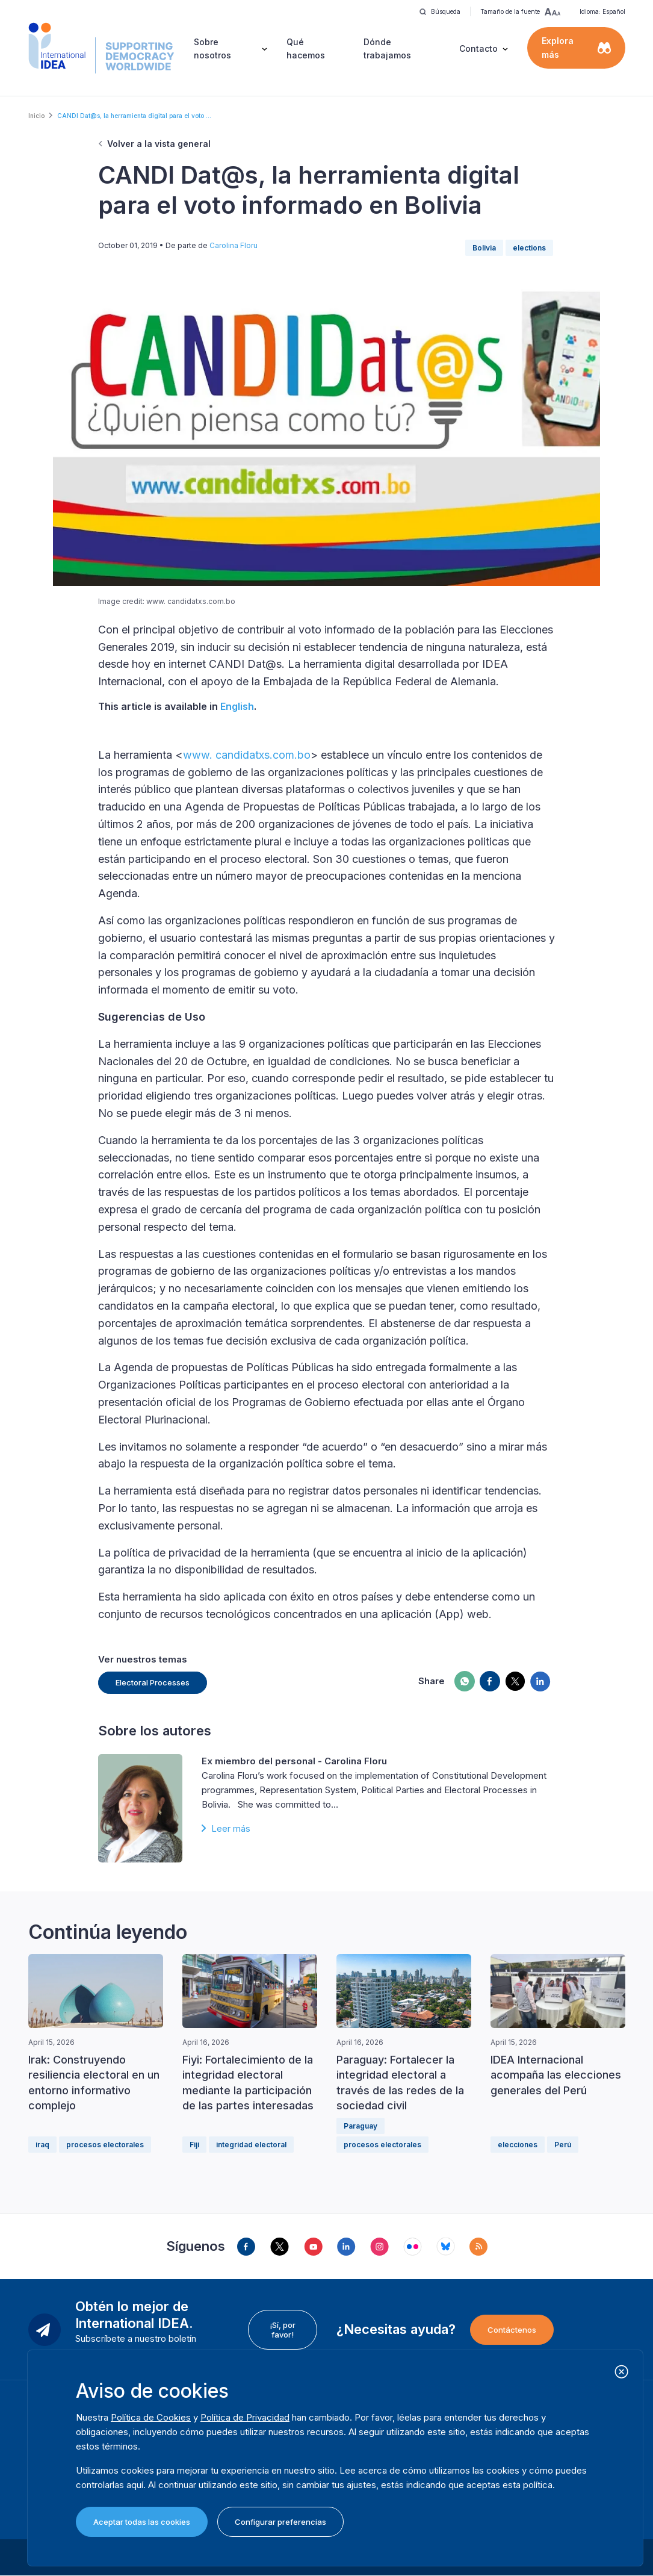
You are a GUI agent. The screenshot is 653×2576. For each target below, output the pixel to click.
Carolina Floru (233, 245)
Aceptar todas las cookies (141, 2522)
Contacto (478, 48)
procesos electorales (105, 2144)
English (237, 706)
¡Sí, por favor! (283, 2329)
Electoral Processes (153, 1682)
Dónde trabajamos (387, 48)
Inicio (36, 115)
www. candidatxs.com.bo (247, 754)
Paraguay (360, 2125)
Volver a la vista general (159, 143)
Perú (562, 2144)
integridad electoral (251, 2144)
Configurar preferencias (280, 2522)
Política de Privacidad (244, 2417)
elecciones (517, 2144)
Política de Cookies (151, 2417)
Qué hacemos (305, 48)
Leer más (230, 1828)
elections (529, 247)
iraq (42, 2144)
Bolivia (484, 247)
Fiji (194, 2144)
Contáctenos (511, 2330)
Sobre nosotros (212, 48)
